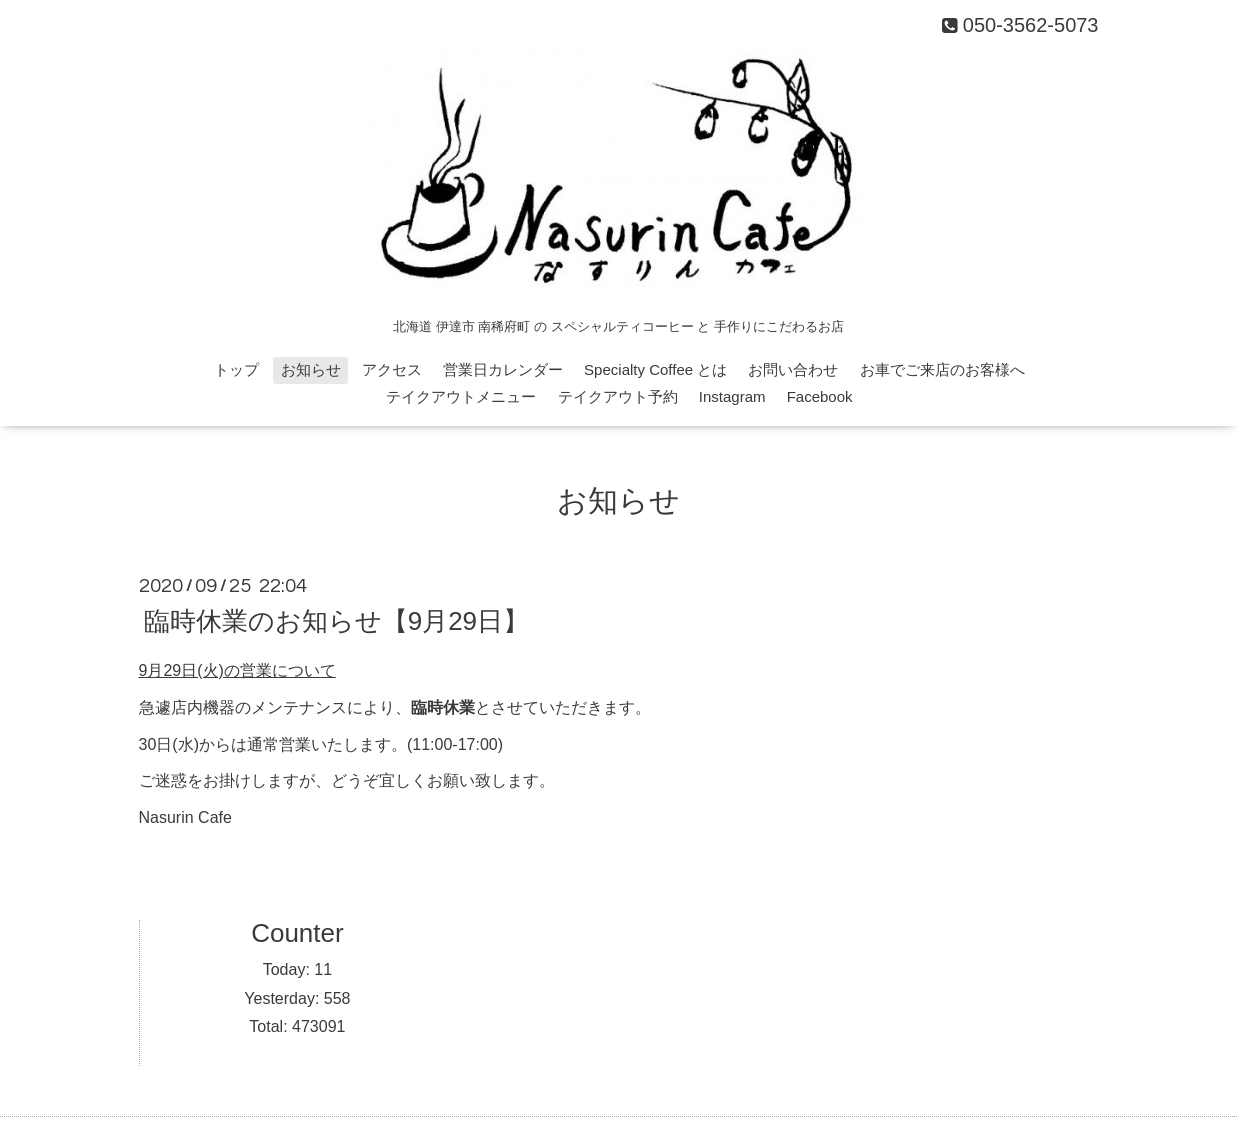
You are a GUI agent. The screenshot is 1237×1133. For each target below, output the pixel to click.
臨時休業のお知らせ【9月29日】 (336, 621)
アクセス (392, 369)
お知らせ (311, 369)
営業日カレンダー (503, 369)
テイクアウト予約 (618, 396)
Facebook (820, 396)
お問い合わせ (793, 369)
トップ (236, 369)
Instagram (732, 396)
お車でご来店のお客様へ (942, 369)
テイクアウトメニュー (461, 396)
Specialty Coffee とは (655, 369)
